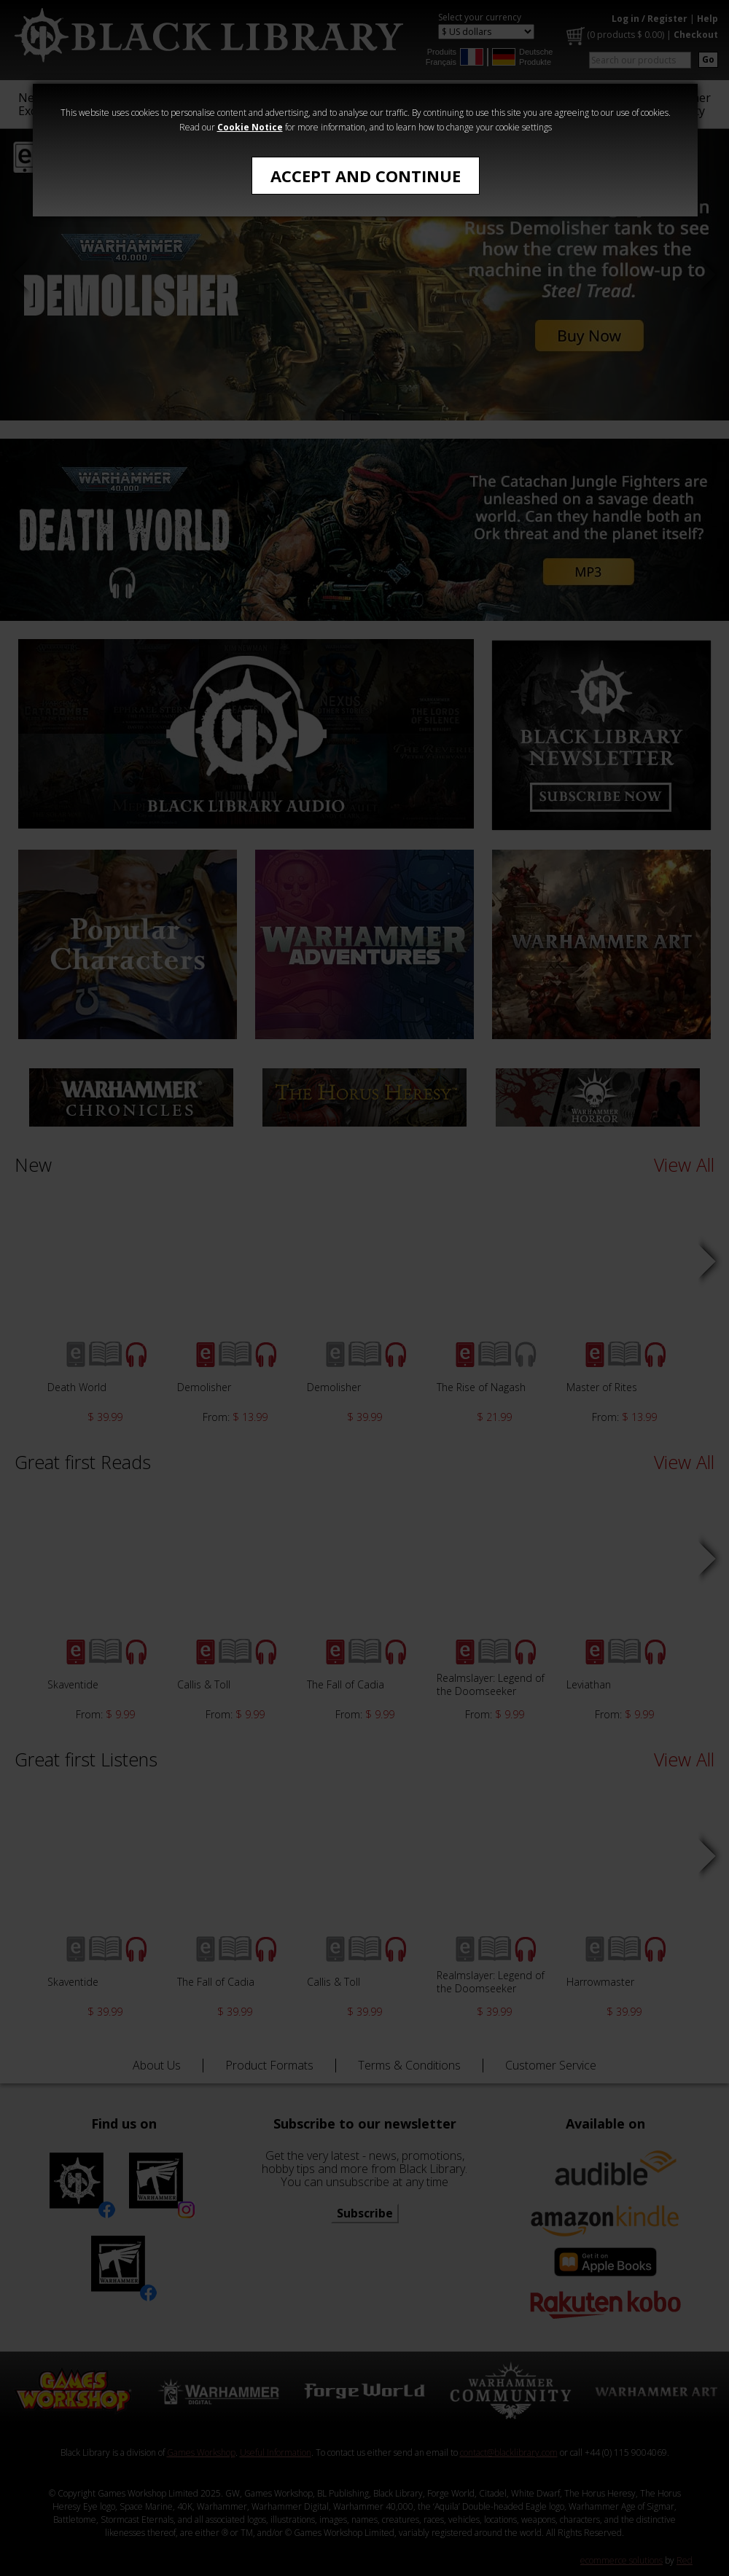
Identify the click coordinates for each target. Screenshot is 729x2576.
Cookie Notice (250, 127)
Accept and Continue (365, 176)
